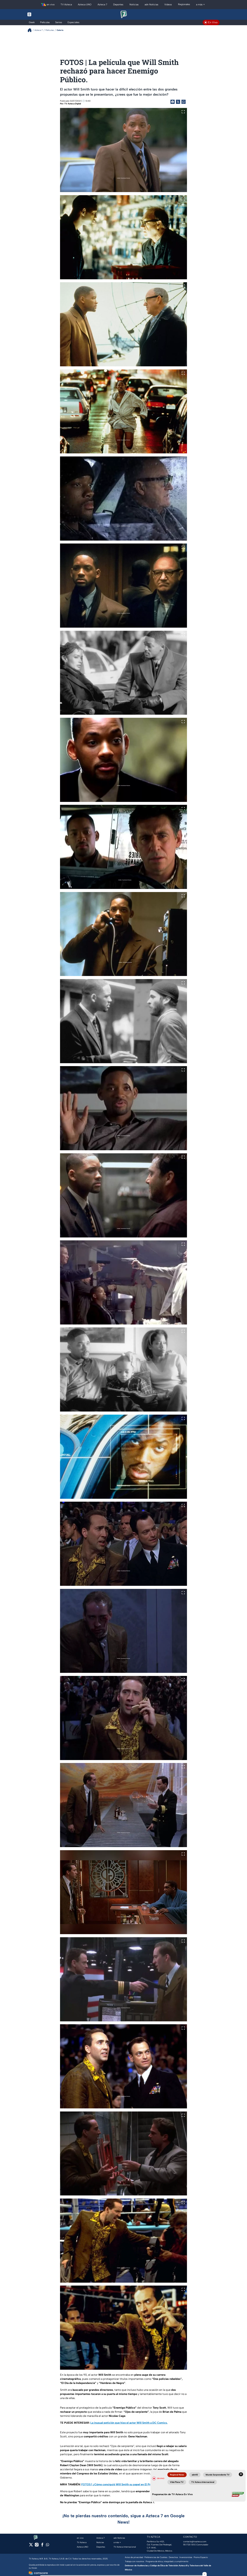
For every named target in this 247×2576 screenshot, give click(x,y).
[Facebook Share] (172, 102)
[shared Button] (183, 102)
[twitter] (31, 2545)
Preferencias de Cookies (155, 2557)
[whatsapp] (47, 2545)
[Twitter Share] (178, 102)
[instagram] (36, 2545)
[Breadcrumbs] (30, 30)
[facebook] (42, 2545)
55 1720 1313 (189, 2544)
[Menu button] (41, 14)
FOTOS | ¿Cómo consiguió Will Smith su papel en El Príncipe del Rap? (125, 2484)
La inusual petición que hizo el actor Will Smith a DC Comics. (129, 2422)
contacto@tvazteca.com (194, 2541)
